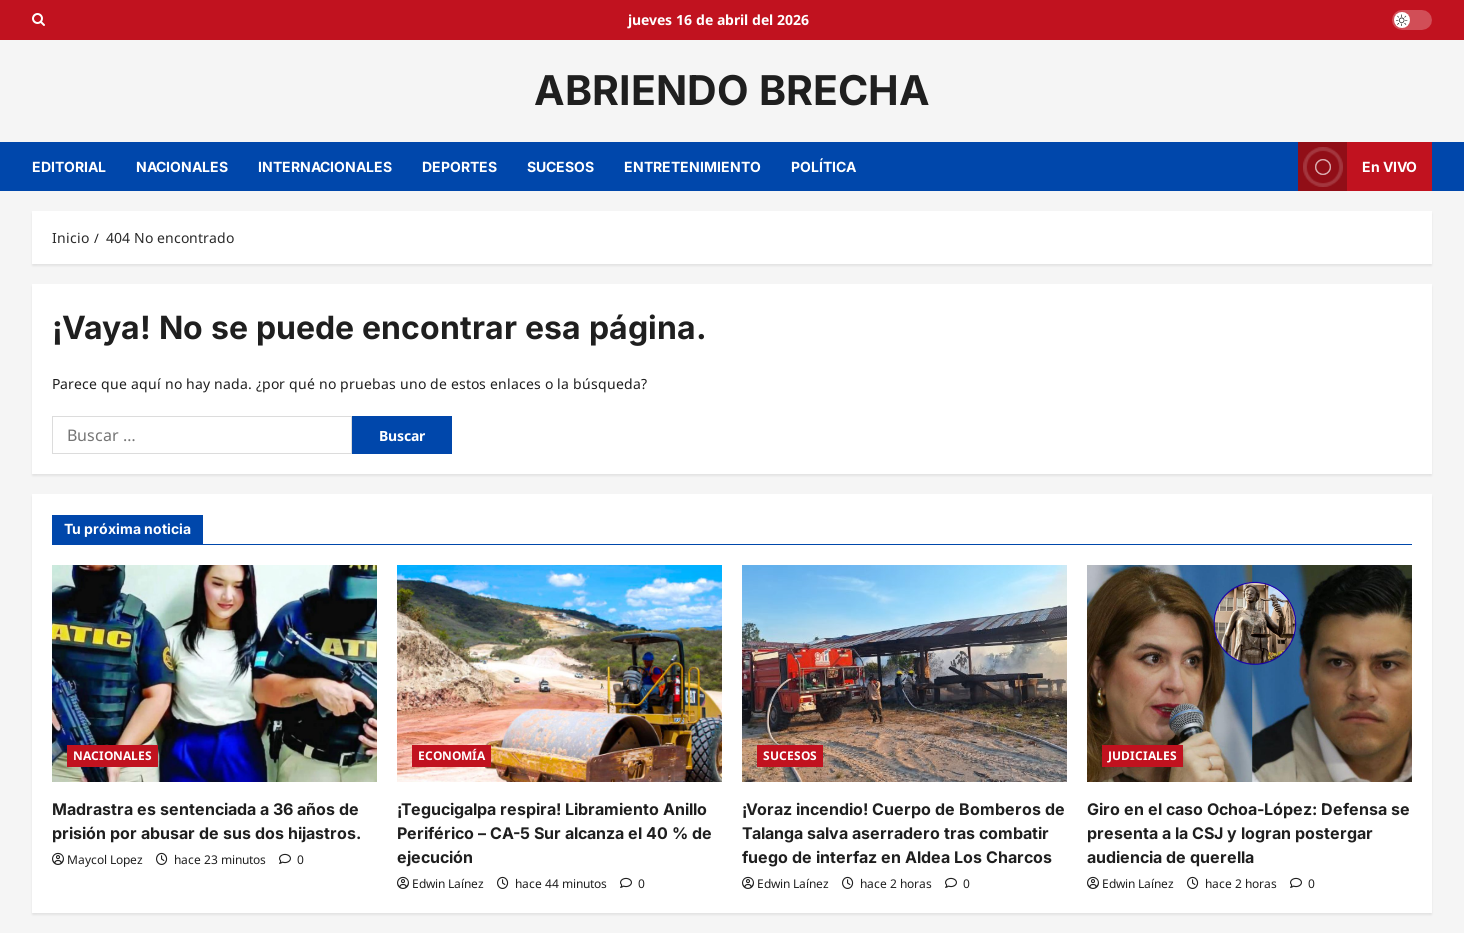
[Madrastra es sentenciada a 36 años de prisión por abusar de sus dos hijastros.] (214, 673)
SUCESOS (560, 166)
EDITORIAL (69, 166)
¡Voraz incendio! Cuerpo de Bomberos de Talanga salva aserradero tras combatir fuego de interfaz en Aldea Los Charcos (903, 833)
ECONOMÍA (451, 755)
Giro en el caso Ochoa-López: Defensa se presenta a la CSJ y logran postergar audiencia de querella (1248, 833)
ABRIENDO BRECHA (732, 90)
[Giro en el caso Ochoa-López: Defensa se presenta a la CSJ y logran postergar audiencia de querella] (1249, 673)
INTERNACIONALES (325, 166)
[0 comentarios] (291, 859)
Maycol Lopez (105, 859)
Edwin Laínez (448, 883)
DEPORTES (459, 166)
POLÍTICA (823, 166)
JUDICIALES (1142, 755)
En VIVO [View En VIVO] (1357, 166)
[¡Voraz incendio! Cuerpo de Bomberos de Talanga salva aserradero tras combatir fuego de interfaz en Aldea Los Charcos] (904, 673)
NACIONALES (182, 166)
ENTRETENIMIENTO (692, 166)
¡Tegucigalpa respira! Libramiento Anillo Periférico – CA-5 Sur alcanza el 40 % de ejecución (554, 833)
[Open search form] (38, 20)
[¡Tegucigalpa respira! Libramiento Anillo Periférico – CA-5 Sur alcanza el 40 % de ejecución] (559, 673)
